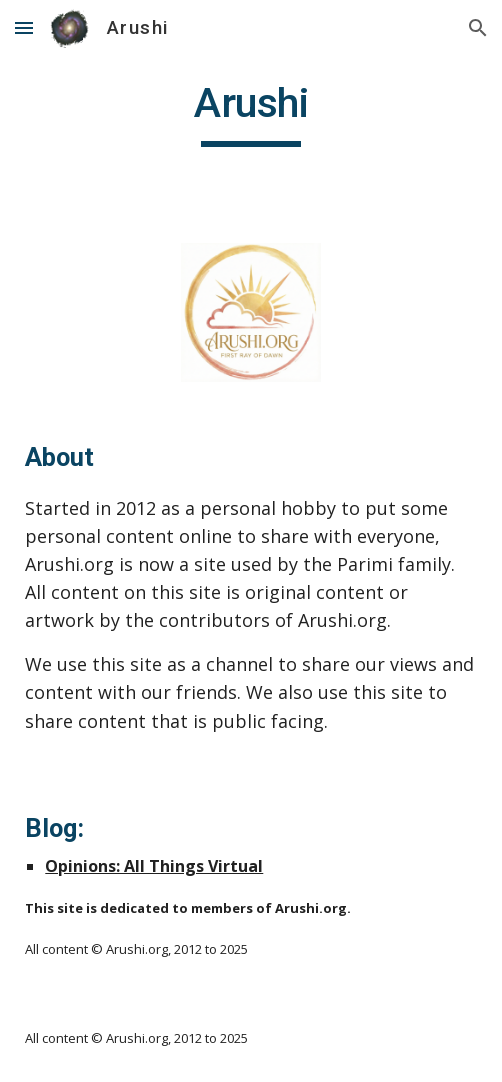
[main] (250, 112)
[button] (24, 27)
